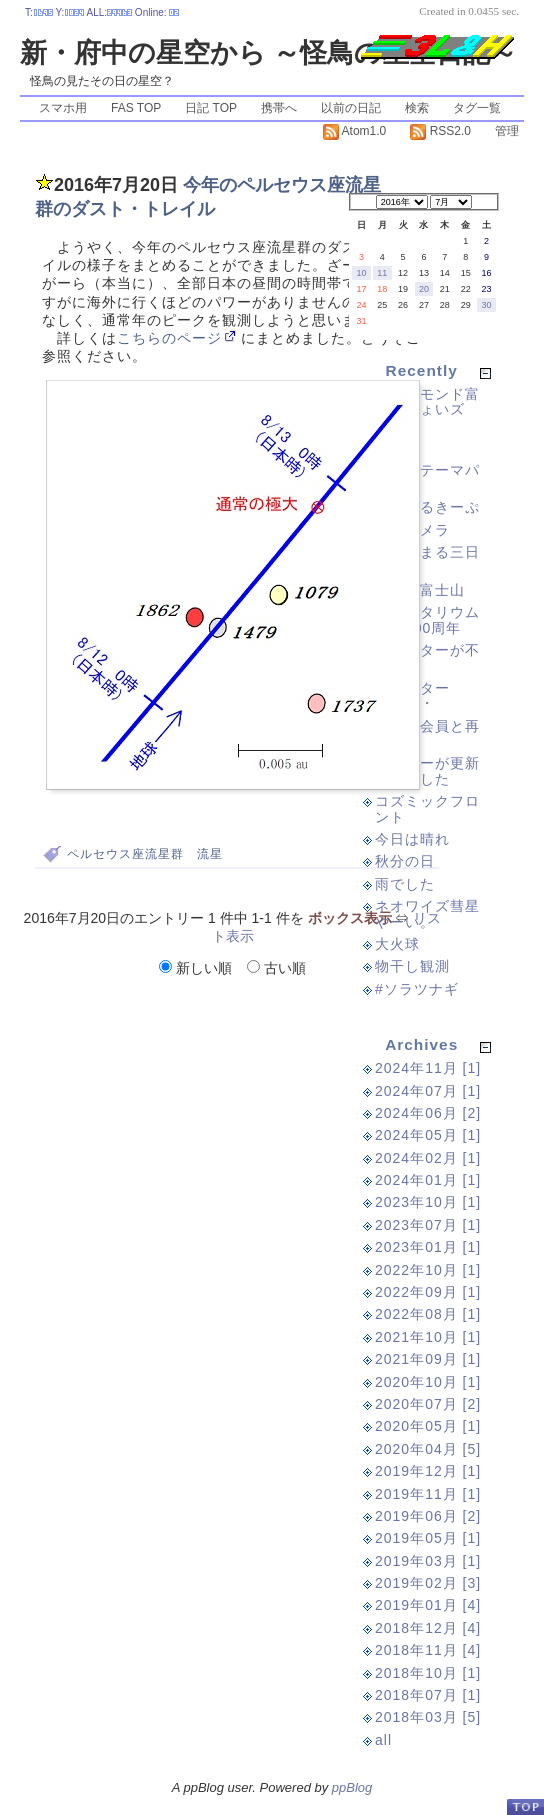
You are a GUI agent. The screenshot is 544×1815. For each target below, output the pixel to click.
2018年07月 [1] (428, 1695)
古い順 (276, 968)
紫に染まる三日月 (427, 559)
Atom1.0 (354, 131)
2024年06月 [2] (428, 1113)
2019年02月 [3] (428, 1583)
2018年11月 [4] (428, 1650)
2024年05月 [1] (428, 1135)
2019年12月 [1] (428, 1471)
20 (424, 289)
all (383, 1740)
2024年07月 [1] (428, 1091)
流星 (210, 854)
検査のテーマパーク (427, 477)
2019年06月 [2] (428, 1516)
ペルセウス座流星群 (125, 854)
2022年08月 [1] (428, 1314)
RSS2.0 (440, 131)
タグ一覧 (477, 108)
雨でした (405, 884)
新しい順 (197, 968)
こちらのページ (169, 338)
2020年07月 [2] (428, 1404)
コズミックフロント (427, 808)
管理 (507, 131)
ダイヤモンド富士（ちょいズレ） (427, 409)
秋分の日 (405, 861)
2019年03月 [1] (428, 1561)
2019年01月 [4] (428, 1605)
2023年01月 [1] (428, 1247)
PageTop (525, 1806)
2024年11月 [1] (428, 1068)
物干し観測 (412, 966)
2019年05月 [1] (428, 1538)
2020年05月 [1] (428, 1426)
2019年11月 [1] (428, 1494)
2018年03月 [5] (428, 1717)
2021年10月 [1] (428, 1337)
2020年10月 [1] (428, 1382)
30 (487, 305)
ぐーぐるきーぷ (427, 507)
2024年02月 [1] (428, 1158)
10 (361, 273)
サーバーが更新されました (427, 770)
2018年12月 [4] (428, 1628)
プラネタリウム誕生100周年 (427, 619)
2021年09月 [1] (428, 1359)
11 (382, 273)
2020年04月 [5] (428, 1449)
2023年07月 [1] (428, 1225)
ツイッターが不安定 (427, 657)
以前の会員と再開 (427, 733)
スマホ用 (63, 108)
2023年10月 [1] (428, 1202)
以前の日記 (351, 108)
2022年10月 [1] (428, 1270)
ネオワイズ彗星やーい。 (427, 913)
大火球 (397, 944)
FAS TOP (136, 108)
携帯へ (279, 108)
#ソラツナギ (417, 989)
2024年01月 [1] (428, 1180)
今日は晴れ (412, 839)
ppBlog (352, 1787)
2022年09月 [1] (428, 1292)
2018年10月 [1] (428, 1673)
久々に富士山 (420, 590)
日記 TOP (211, 108)
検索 (417, 108)
